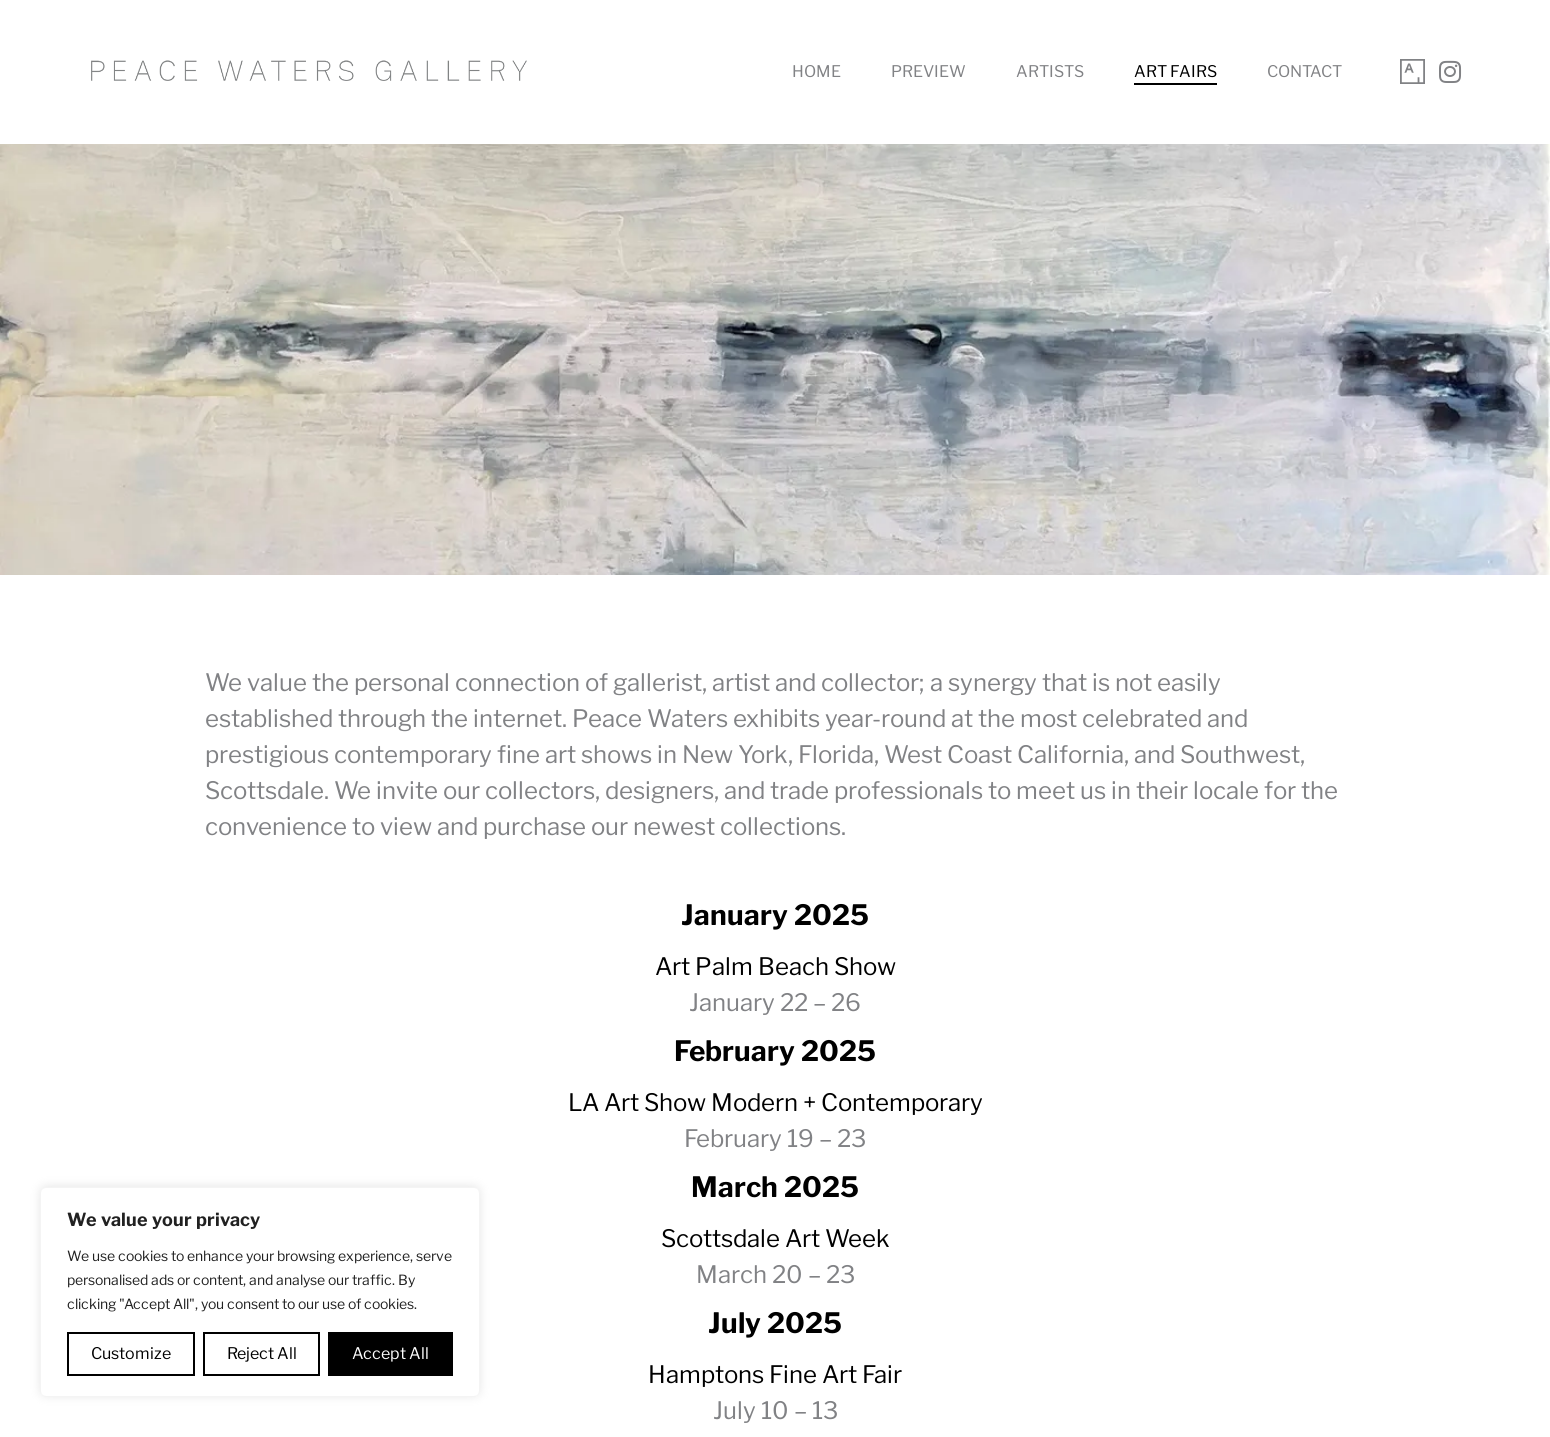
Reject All (262, 1353)
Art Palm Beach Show (775, 966)
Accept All (390, 1353)
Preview (928, 71)
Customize (131, 1353)
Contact (1304, 71)
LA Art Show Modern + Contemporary (775, 1102)
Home (816, 71)
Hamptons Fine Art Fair (775, 1374)
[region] (260, 1292)
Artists (1050, 71)
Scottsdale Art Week (775, 1238)
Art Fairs (1175, 71)
